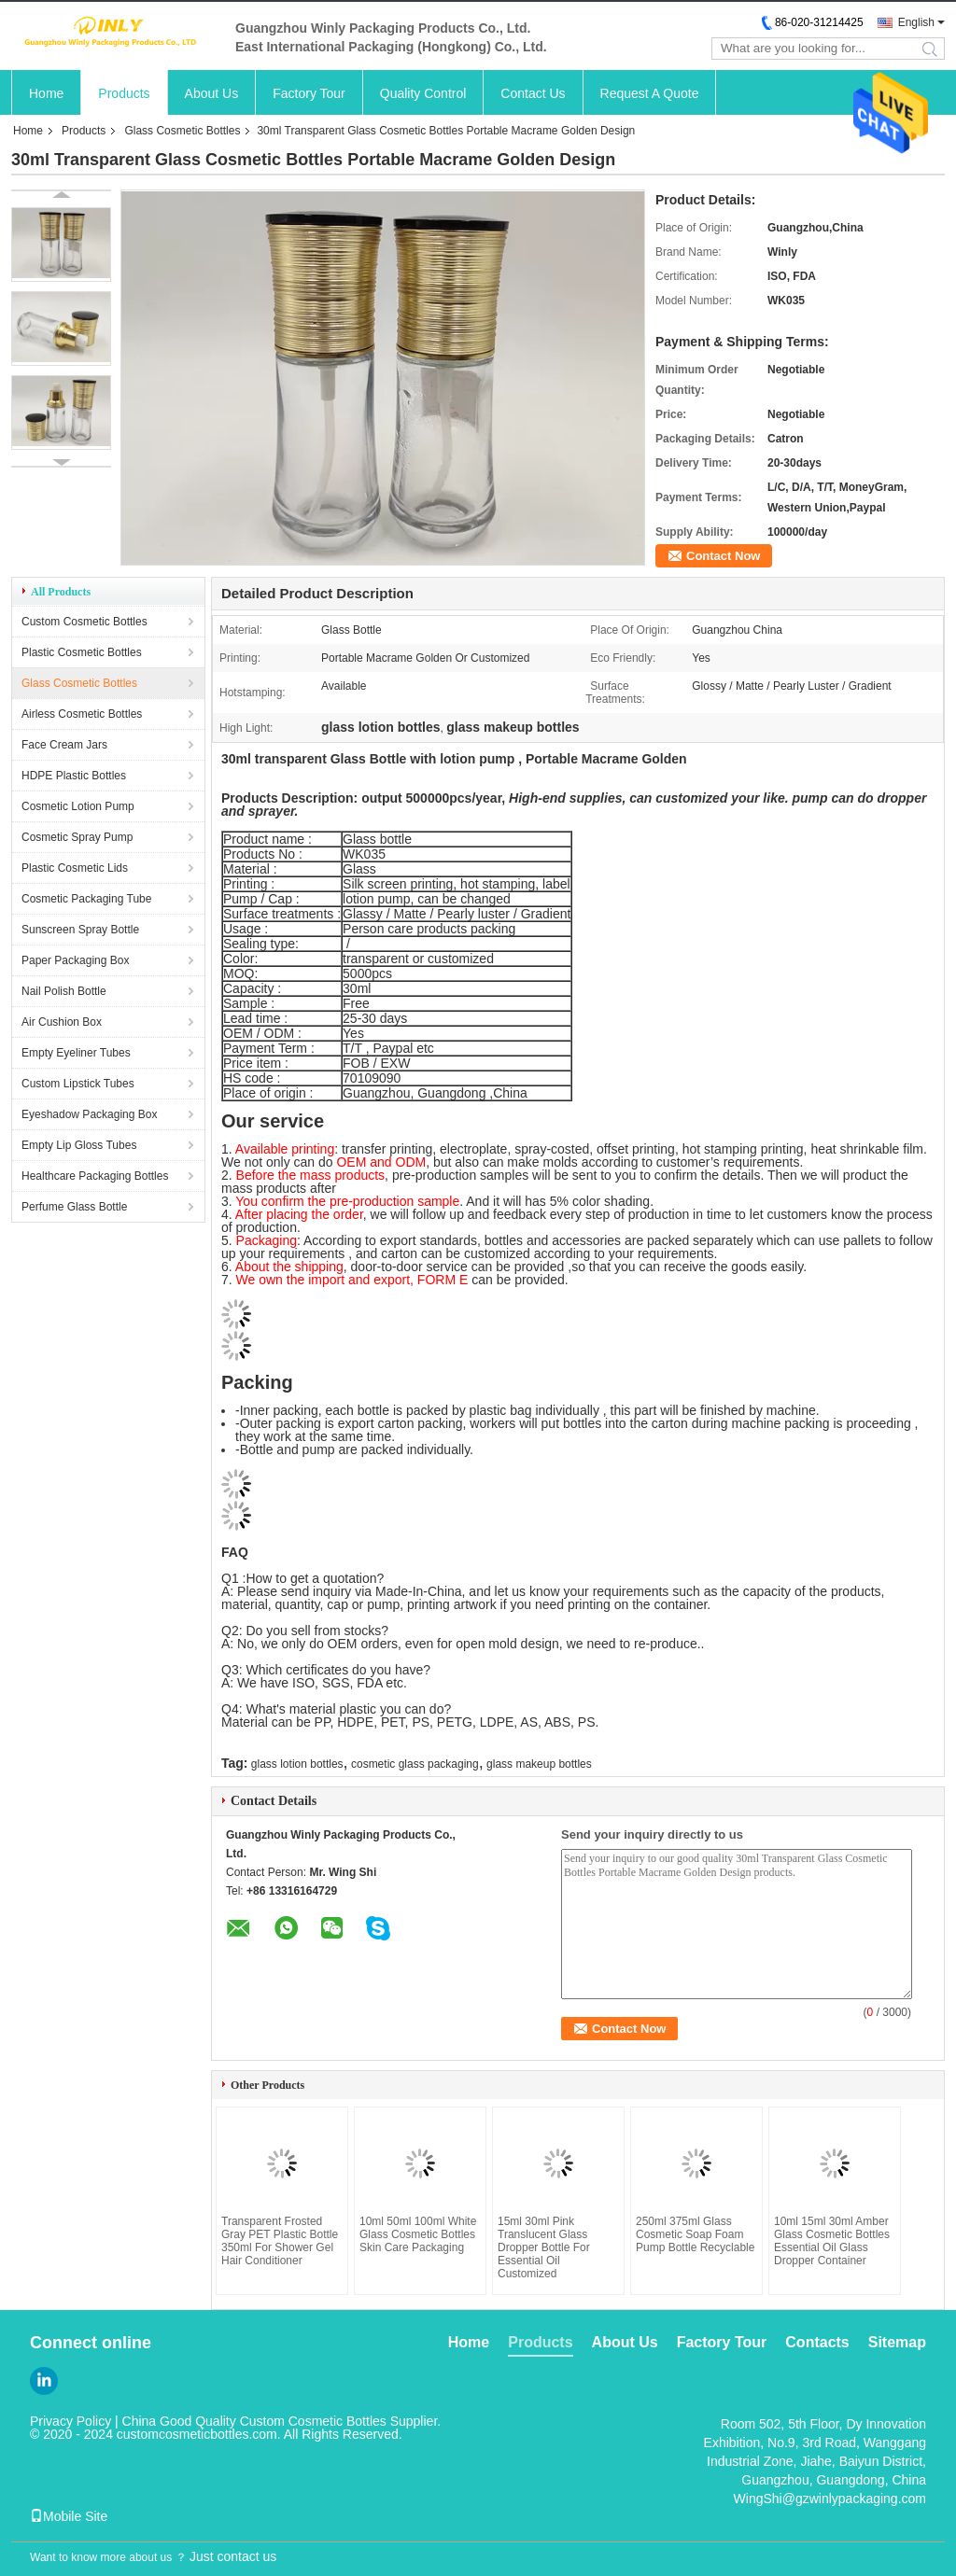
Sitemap (897, 2342)
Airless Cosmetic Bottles (81, 714)
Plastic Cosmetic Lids (74, 868)
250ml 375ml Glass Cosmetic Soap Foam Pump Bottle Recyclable (695, 2234)
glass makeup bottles (539, 1764)
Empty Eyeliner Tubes (76, 1052)
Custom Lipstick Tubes (77, 1083)
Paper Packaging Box (75, 960)
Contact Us (532, 93)
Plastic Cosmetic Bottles (81, 652)
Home (46, 93)
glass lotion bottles (297, 1764)
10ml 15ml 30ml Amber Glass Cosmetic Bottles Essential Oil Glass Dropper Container (832, 2241)
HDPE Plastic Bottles (73, 775)
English (916, 22)
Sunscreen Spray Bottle (80, 929)
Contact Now (723, 556)
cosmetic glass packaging (415, 1764)
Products (123, 93)
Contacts (817, 2342)
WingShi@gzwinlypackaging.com (830, 2498)
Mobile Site (68, 2516)
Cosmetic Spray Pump (77, 837)
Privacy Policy (70, 2421)
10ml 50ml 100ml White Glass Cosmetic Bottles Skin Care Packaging (417, 2234)
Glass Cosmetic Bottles (182, 130)
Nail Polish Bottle (63, 991)
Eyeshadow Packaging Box (89, 1114)
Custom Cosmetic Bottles (84, 621)
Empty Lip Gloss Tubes (78, 1145)
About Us (212, 93)
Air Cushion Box (61, 1022)
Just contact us (233, 2556)
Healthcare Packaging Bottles (94, 1176)
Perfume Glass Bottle (74, 1206)
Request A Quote (649, 93)
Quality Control (423, 93)
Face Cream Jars (64, 744)
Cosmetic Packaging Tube (86, 898)
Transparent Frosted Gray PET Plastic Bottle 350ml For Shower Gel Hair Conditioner (279, 2241)
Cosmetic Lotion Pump (77, 806)
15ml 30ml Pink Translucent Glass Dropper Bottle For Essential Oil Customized (544, 2247)
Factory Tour (309, 93)
